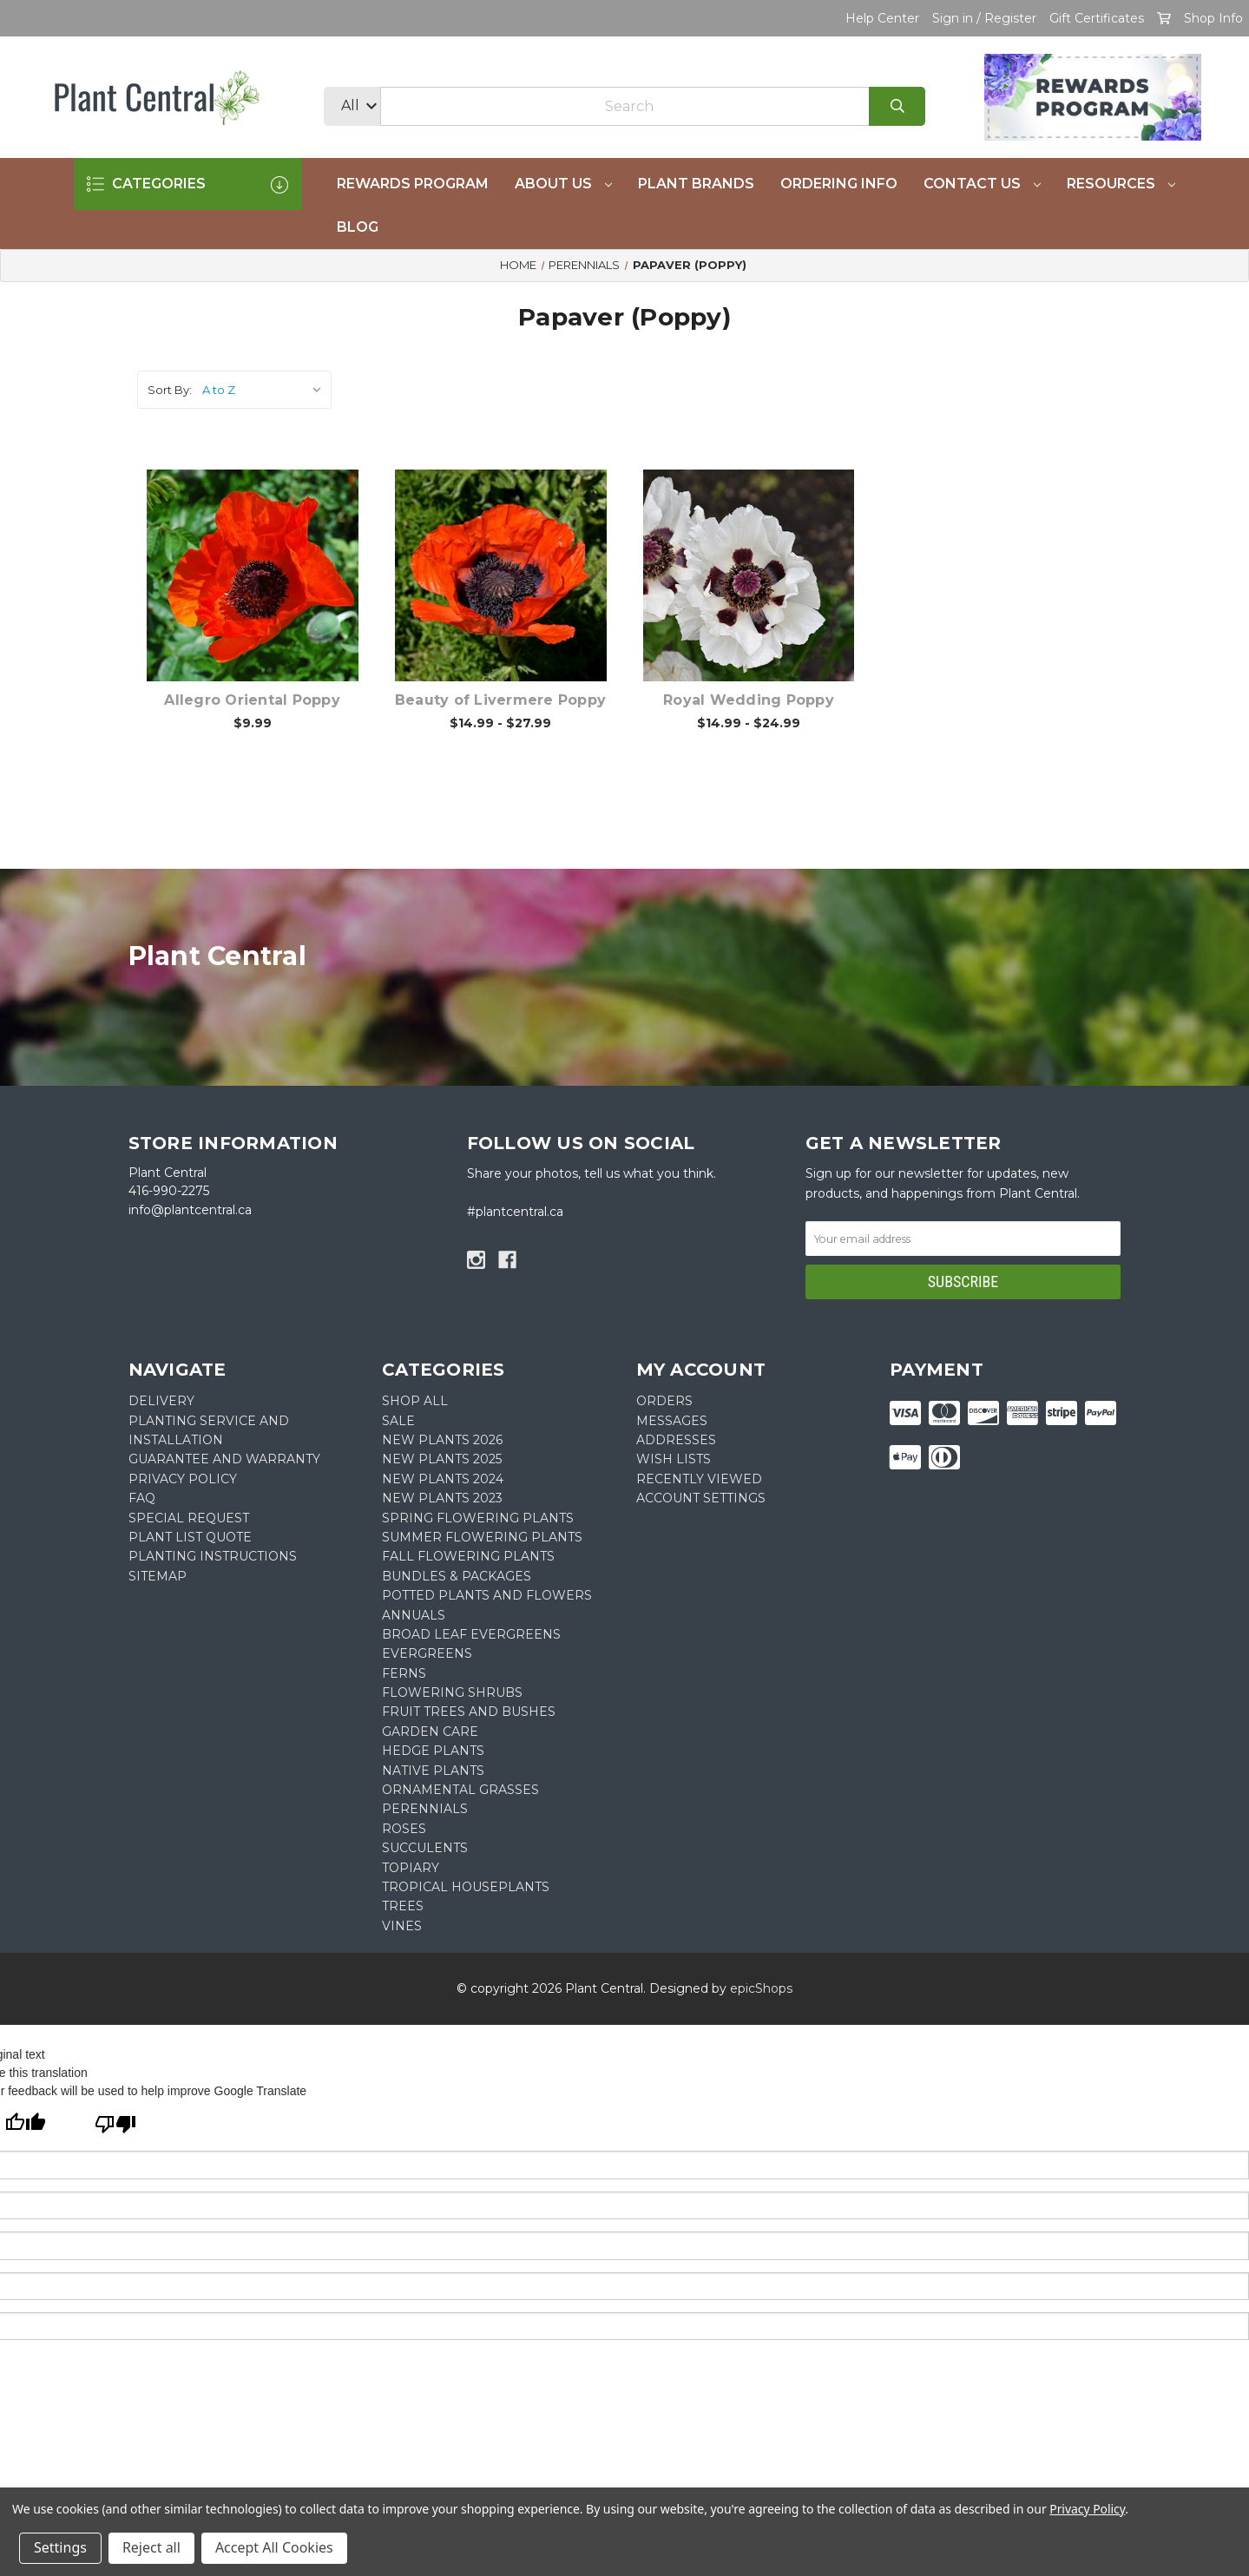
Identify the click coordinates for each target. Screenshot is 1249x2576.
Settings (60, 2547)
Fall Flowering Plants (468, 1556)
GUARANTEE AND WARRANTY (224, 1459)
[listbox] (265, 389)
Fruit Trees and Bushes (468, 1711)
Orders (664, 1401)
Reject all (151, 2547)
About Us (563, 183)
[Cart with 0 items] (1164, 18)
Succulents (425, 1848)
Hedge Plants (433, 1750)
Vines (402, 1926)
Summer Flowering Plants (482, 1537)
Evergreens (427, 1653)
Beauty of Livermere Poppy (500, 700)
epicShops (761, 1988)
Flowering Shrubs (452, 1692)
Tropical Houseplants (465, 1887)
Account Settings (701, 1498)
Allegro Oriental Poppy (252, 700)
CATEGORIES (187, 184)
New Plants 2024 (442, 1479)
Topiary (410, 1868)
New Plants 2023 (442, 1498)
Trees (403, 1906)
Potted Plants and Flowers (487, 1595)
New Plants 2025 (442, 1459)
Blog (357, 227)
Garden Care (430, 1731)
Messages (671, 1421)
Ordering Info (838, 183)
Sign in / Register (984, 18)
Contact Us (982, 183)
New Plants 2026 (442, 1440)
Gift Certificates (1096, 18)
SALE (398, 1421)
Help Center (882, 18)
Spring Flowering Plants (478, 1518)
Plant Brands (696, 183)
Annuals (413, 1615)
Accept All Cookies (274, 2547)
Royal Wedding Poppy (748, 700)
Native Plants (433, 1770)
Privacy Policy (1087, 2508)
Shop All (415, 1401)
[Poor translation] (115, 2126)
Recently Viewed (699, 1479)
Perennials (425, 1809)
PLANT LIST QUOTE (190, 1537)
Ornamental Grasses (460, 1789)
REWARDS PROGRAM (413, 183)
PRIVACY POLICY (182, 1479)
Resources (1121, 183)
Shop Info (1213, 18)
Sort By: (170, 390)
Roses (404, 1829)
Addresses (676, 1440)
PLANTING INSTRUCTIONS (212, 1556)
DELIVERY (161, 1401)
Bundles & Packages (456, 1576)
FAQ (141, 1498)
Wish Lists (673, 1459)
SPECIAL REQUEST (188, 1518)
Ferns (404, 1673)
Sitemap (157, 1576)
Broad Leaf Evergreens (471, 1634)
